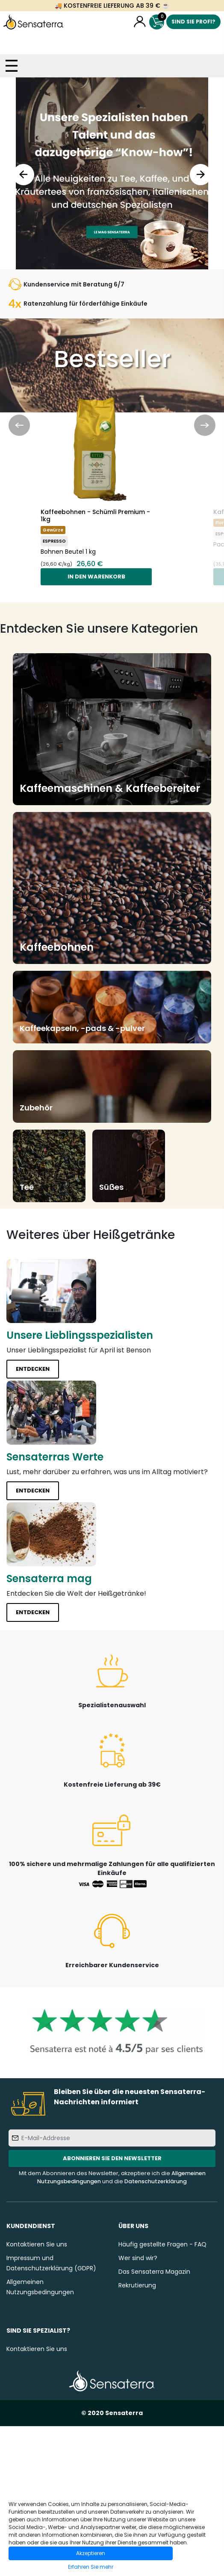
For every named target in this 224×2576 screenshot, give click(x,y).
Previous (23, 174)
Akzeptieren (90, 2553)
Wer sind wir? (137, 2258)
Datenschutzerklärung (155, 2181)
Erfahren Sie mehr (90, 2566)
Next (200, 174)
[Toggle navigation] (11, 66)
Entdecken (33, 1369)
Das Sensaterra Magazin (154, 2271)
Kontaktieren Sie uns (36, 2244)
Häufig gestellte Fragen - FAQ (162, 2244)
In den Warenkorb (96, 576)
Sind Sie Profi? (193, 21)
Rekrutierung (137, 2285)
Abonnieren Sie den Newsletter (112, 2158)
